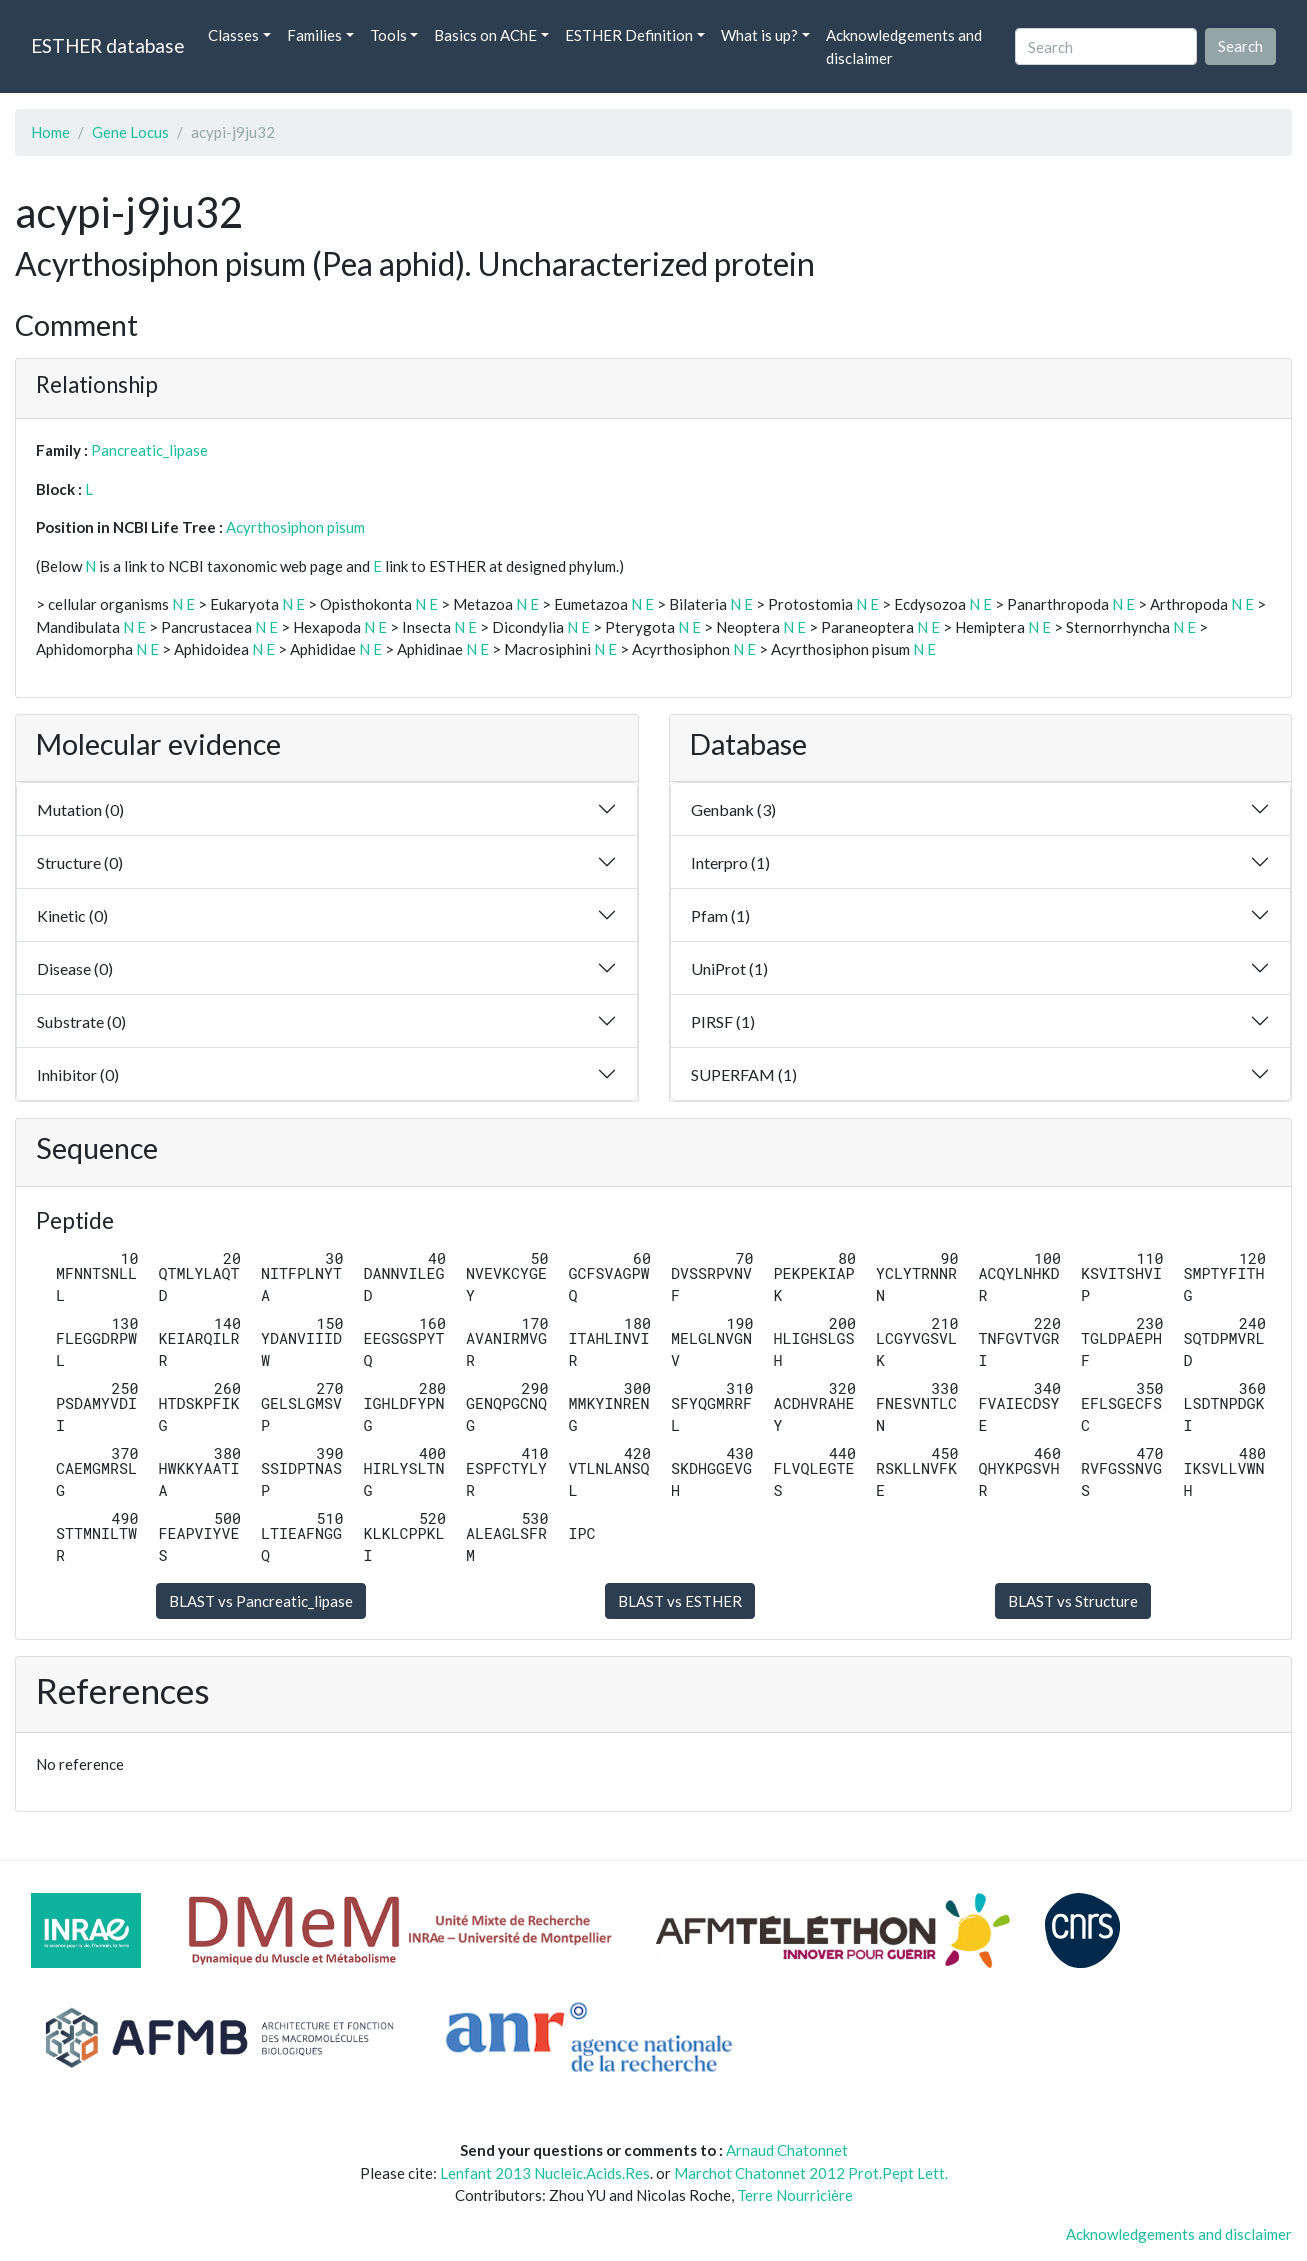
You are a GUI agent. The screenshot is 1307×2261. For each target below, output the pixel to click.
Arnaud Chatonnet (787, 2150)
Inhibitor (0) (78, 1074)
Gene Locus (130, 132)
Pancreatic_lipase (149, 450)
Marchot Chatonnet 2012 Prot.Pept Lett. (811, 2173)
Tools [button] (388, 35)
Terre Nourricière (795, 2195)
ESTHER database (107, 45)
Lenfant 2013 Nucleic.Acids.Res (545, 2173)
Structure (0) (80, 862)
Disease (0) (75, 968)
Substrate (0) (81, 1021)
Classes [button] (233, 35)
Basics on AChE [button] (485, 35)
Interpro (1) (730, 862)
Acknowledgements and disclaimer (904, 46)
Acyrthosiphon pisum (295, 527)
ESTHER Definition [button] (629, 35)
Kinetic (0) (72, 915)
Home (50, 132)
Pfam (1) (720, 915)
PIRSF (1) (723, 1021)
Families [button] (314, 35)
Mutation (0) (80, 809)
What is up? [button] (759, 35)
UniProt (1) (729, 968)
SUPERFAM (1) (744, 1074)
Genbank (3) (733, 809)
